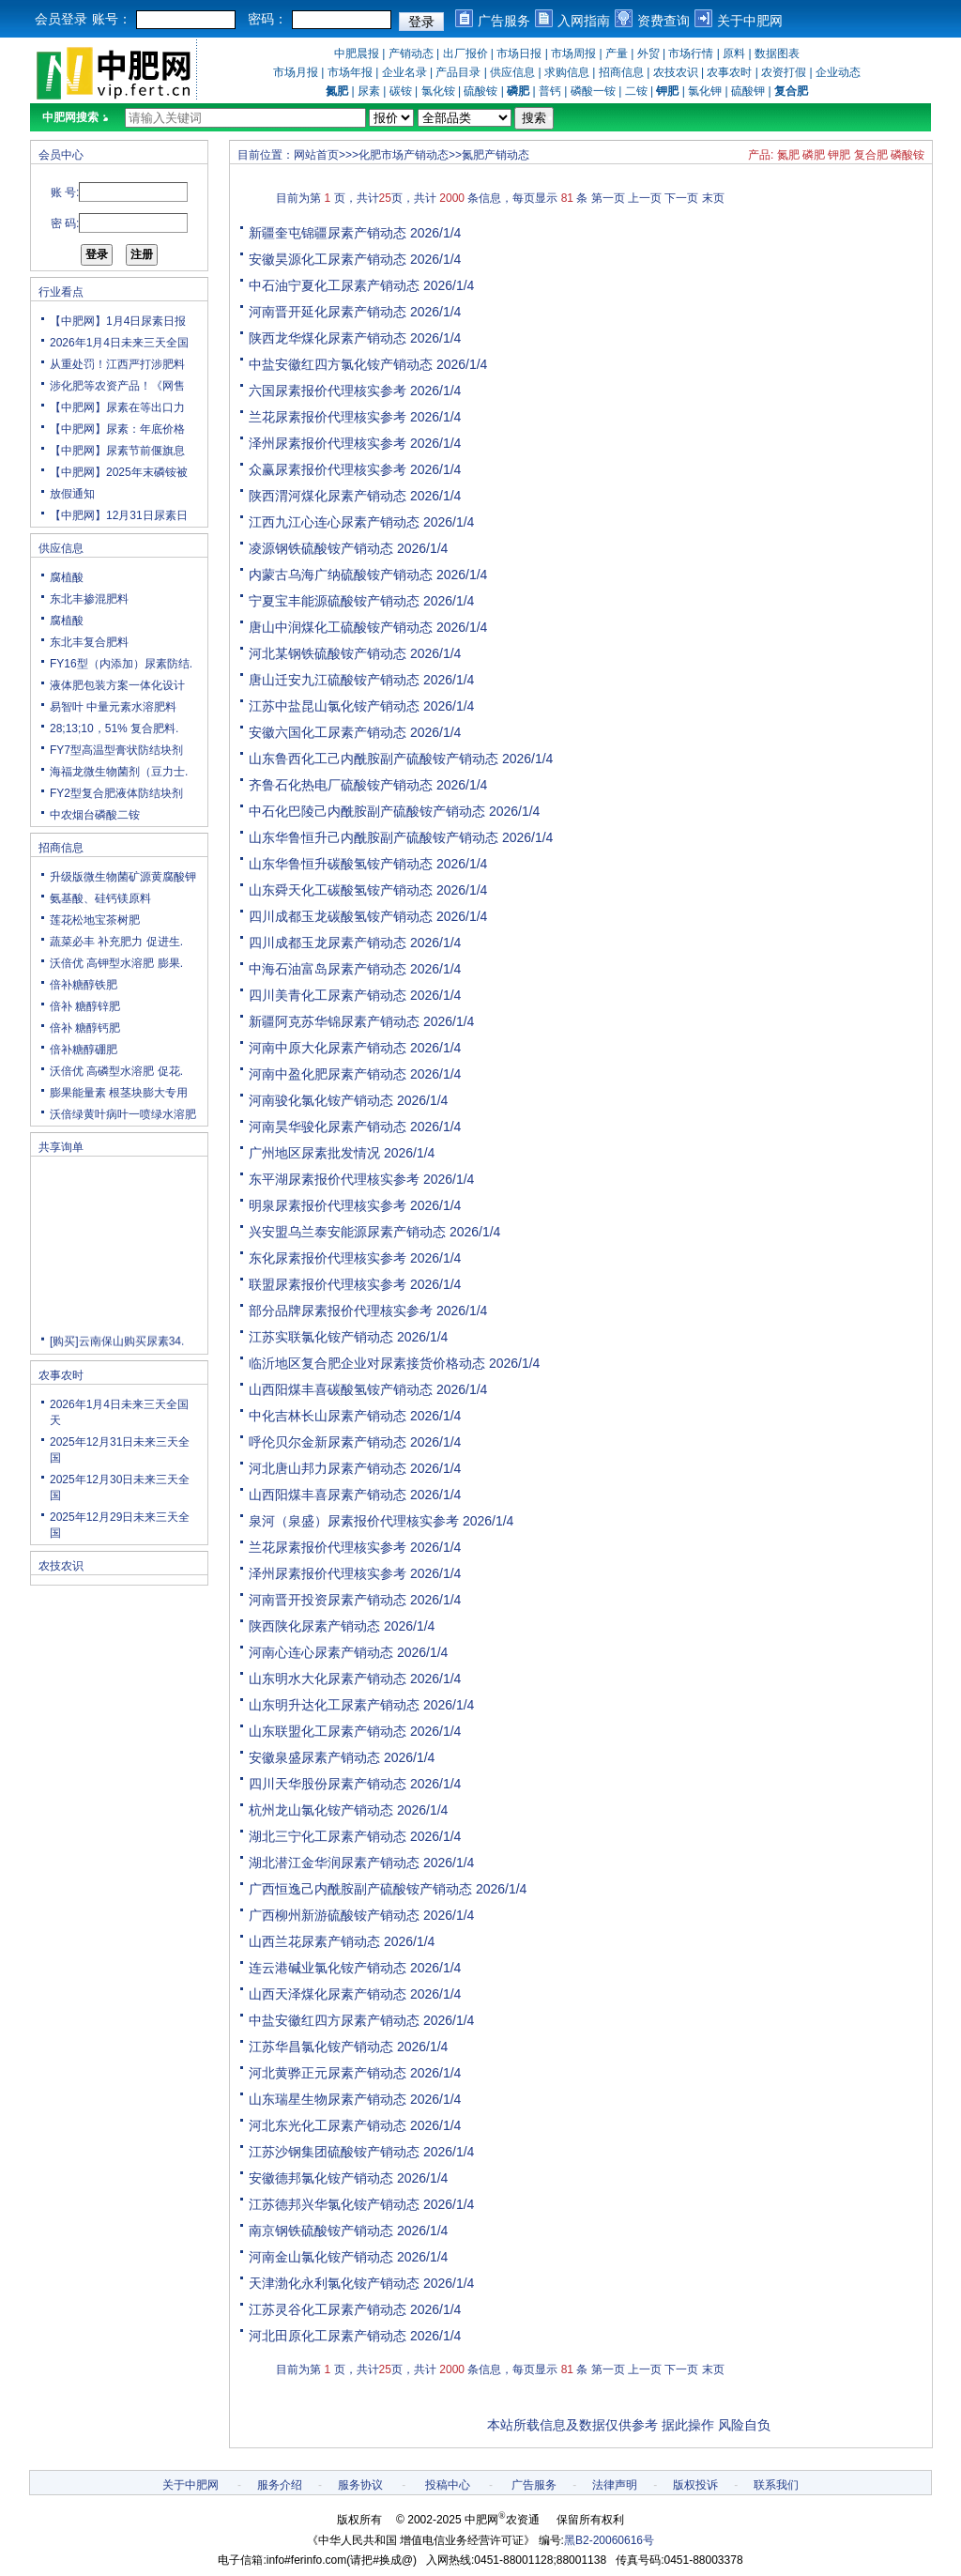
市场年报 (350, 72)
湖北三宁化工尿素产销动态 (327, 1836)
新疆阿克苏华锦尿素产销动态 (334, 1021)
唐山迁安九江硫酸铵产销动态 (334, 679)
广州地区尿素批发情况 (314, 1152)
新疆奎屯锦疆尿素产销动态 (327, 232)
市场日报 (519, 53)
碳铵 (400, 91)
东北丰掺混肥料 (89, 599)
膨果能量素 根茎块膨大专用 (119, 1092)
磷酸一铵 (593, 91)
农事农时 (729, 72)
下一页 (681, 198)
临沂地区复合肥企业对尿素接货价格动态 (367, 1363)
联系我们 (776, 2485)
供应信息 (512, 72)
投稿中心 (447, 2485)
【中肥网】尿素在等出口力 (117, 407)
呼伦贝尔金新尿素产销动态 (327, 1441)
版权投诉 (695, 2485)
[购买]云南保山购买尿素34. (117, 1346)
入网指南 (583, 20)
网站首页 (316, 154)
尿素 (369, 91)
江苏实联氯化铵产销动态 (321, 1336)
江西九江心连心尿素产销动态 (334, 521)
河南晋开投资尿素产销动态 (327, 1599)
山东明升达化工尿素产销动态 (334, 1704)
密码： (267, 18)
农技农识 (675, 72)
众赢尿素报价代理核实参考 (327, 469)
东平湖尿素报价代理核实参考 (334, 1179)
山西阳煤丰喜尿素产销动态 (327, 1494)
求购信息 (566, 72)
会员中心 (61, 154)
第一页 (608, 198)
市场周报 (573, 53)
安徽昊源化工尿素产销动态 (327, 259)
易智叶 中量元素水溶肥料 (113, 706)
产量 (616, 53)
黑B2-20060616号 (609, 2540)
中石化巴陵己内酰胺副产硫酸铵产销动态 (367, 811)
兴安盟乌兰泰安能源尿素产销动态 (347, 1231)
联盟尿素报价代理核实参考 (327, 1284)
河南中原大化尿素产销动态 (327, 1047)
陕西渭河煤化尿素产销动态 (327, 495)
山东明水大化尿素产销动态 (327, 1678)
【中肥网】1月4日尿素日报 (118, 321)
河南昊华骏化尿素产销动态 (327, 1126)
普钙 (550, 91)
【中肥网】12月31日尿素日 (119, 515)
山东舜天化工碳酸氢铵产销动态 (341, 889)
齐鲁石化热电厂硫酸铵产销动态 (341, 784)
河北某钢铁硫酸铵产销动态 (327, 653)
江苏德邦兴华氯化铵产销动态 (334, 2204)
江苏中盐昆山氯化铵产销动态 (334, 705)
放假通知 (72, 493)
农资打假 (783, 72)
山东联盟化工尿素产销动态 (327, 1731)
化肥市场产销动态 (403, 154)
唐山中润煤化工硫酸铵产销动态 (341, 627)
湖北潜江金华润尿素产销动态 (334, 1862)
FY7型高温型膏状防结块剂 (116, 750)
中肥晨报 (356, 53)
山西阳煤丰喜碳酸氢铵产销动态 (341, 1389)
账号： (111, 18)
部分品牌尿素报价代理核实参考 (341, 1310)
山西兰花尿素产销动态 (314, 1941)
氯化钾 (705, 91)
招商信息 (621, 72)
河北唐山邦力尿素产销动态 (327, 1468)
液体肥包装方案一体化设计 (117, 685)
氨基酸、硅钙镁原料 (100, 898)
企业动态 (838, 72)
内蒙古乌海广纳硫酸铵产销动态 (341, 574)
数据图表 (777, 53)
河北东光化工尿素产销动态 (327, 2125)
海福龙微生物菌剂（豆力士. (119, 771)
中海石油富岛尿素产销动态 (327, 968)
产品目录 (457, 72)
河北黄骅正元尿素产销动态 (327, 2072)
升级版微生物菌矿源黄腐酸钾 (123, 876)
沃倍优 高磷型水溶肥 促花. (116, 1071)
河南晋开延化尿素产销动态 (327, 311)
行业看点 (61, 292)
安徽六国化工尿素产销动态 (327, 732)
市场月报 (295, 72)
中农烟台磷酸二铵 (95, 814)
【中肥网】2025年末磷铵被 (119, 472)
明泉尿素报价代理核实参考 (327, 1205)
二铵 (636, 91)
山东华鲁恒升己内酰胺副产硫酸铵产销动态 (373, 837)
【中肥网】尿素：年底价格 (117, 429)
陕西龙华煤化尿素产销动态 (327, 337)
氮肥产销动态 (495, 154)
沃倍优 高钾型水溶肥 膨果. (116, 963)
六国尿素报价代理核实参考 (327, 390)
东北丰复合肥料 (89, 642)
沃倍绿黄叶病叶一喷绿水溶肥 (123, 1114)
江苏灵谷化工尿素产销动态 (327, 2309)
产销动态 (411, 53)
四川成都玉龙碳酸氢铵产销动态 (341, 916)
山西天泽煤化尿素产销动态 (327, 1993)
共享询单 (61, 1147)
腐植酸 (67, 577)
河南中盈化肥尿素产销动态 (327, 1073)
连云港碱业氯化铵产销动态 (327, 1967)
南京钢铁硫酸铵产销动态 (321, 2230)
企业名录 (404, 72)
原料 (734, 53)
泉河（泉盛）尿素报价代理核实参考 (354, 1520)
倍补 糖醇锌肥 (85, 1006)
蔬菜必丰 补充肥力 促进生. (116, 941)
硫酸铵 (480, 91)
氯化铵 (438, 91)
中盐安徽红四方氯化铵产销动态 (341, 364)
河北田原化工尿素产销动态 (327, 2335)
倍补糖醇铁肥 (83, 984)
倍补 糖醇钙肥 (85, 1028)
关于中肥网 (750, 20)
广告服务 (504, 20)
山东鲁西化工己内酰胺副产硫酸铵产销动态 (373, 758)
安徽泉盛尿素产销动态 (314, 1757)
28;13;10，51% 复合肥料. (114, 728)
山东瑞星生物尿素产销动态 (327, 2099)
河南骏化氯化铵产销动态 (321, 1100)
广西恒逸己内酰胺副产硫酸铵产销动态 (360, 1888)
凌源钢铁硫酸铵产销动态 (321, 548)
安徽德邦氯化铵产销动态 (321, 2177)
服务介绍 (279, 2485)
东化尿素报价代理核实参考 (327, 1257)
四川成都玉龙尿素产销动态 (327, 942)
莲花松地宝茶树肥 (95, 920)
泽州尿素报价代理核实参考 (327, 443)
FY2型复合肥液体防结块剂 (116, 793)
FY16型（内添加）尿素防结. (121, 663)
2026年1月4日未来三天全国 (119, 342)
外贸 (648, 53)
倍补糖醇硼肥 (83, 1049)
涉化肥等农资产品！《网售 (117, 385)
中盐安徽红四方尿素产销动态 (334, 2020)
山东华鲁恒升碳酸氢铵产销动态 (341, 863)
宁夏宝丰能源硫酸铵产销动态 (334, 600)
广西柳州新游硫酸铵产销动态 (334, 1915)
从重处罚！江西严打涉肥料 (117, 364)
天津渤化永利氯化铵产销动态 (334, 2283)
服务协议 (360, 2485)
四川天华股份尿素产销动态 (327, 1783)
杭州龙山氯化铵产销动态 (321, 1809)
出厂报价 (465, 53)
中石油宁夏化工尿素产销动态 (334, 285)
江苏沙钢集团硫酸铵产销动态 (334, 2151)
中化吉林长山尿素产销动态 (327, 1415)
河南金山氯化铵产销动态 (321, 2256)
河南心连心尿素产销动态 (321, 1652)
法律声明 (614, 2485)
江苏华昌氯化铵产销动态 (321, 2046)
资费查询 (663, 20)
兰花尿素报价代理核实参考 (327, 416)
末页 (713, 198)
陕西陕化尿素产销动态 (314, 1625)
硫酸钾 (748, 91)
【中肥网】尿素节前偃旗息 (117, 450)
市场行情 (690, 53)
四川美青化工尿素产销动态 (327, 995)
